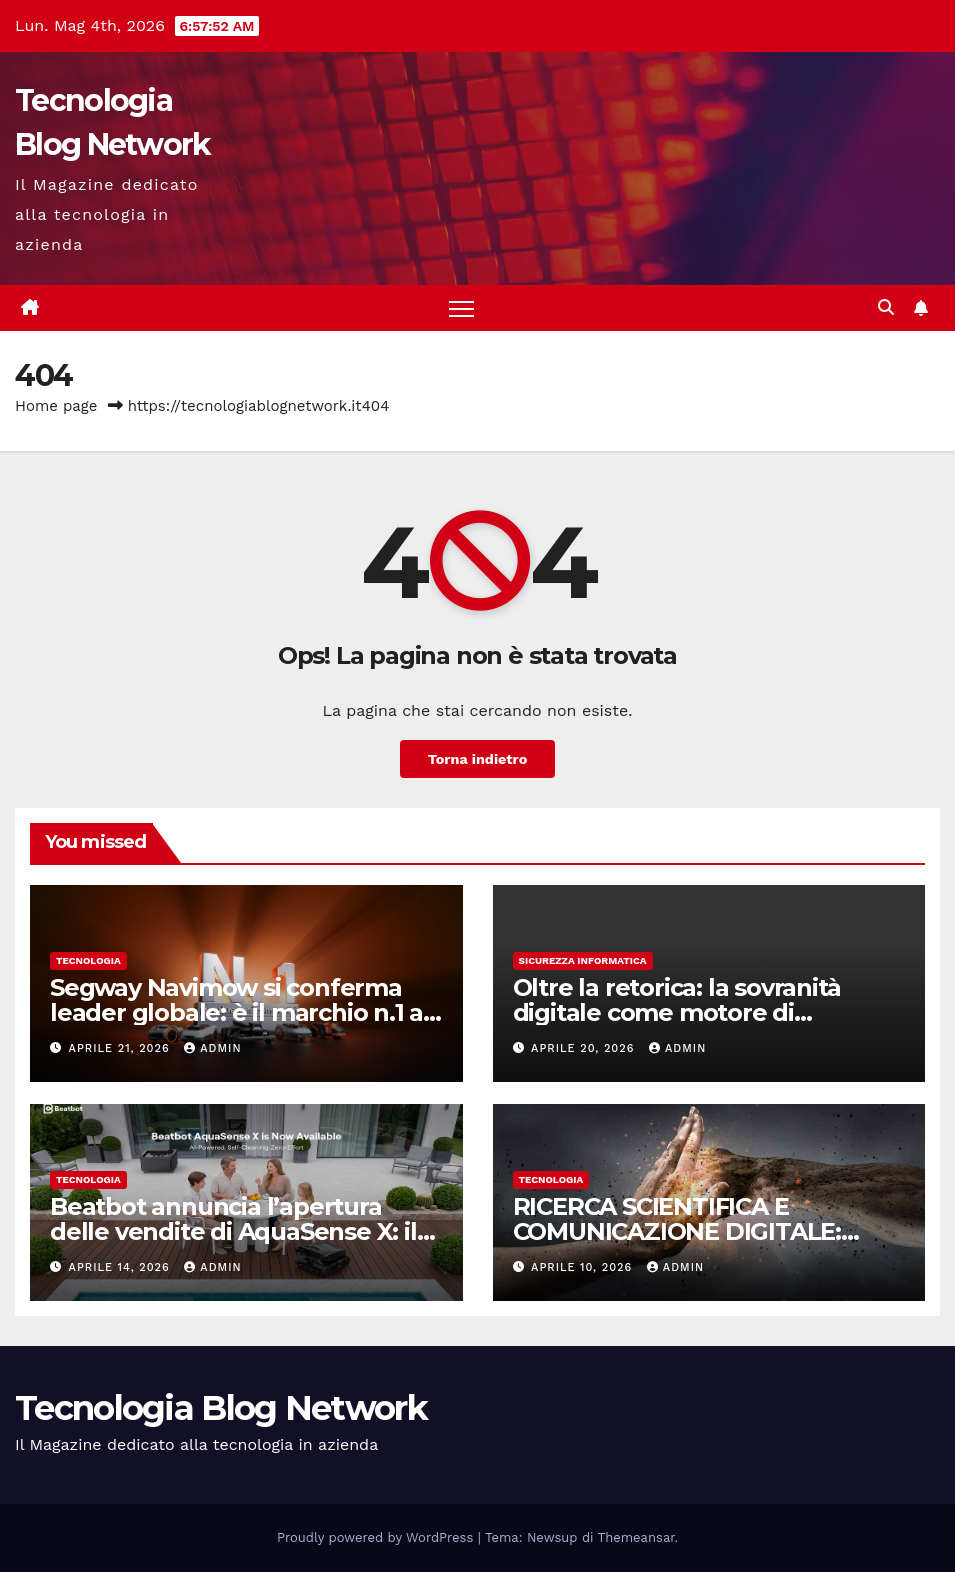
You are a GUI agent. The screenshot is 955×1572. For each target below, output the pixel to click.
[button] (886, 307)
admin (212, 1048)
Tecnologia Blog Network (221, 1408)
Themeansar (636, 1537)
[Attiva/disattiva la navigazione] (461, 308)
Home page (56, 406)
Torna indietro (478, 759)
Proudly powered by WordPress (377, 1537)
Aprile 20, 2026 (585, 1048)
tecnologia (88, 960)
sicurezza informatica (583, 960)
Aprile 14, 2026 (122, 1267)
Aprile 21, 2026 (122, 1048)
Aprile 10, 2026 (584, 1267)
